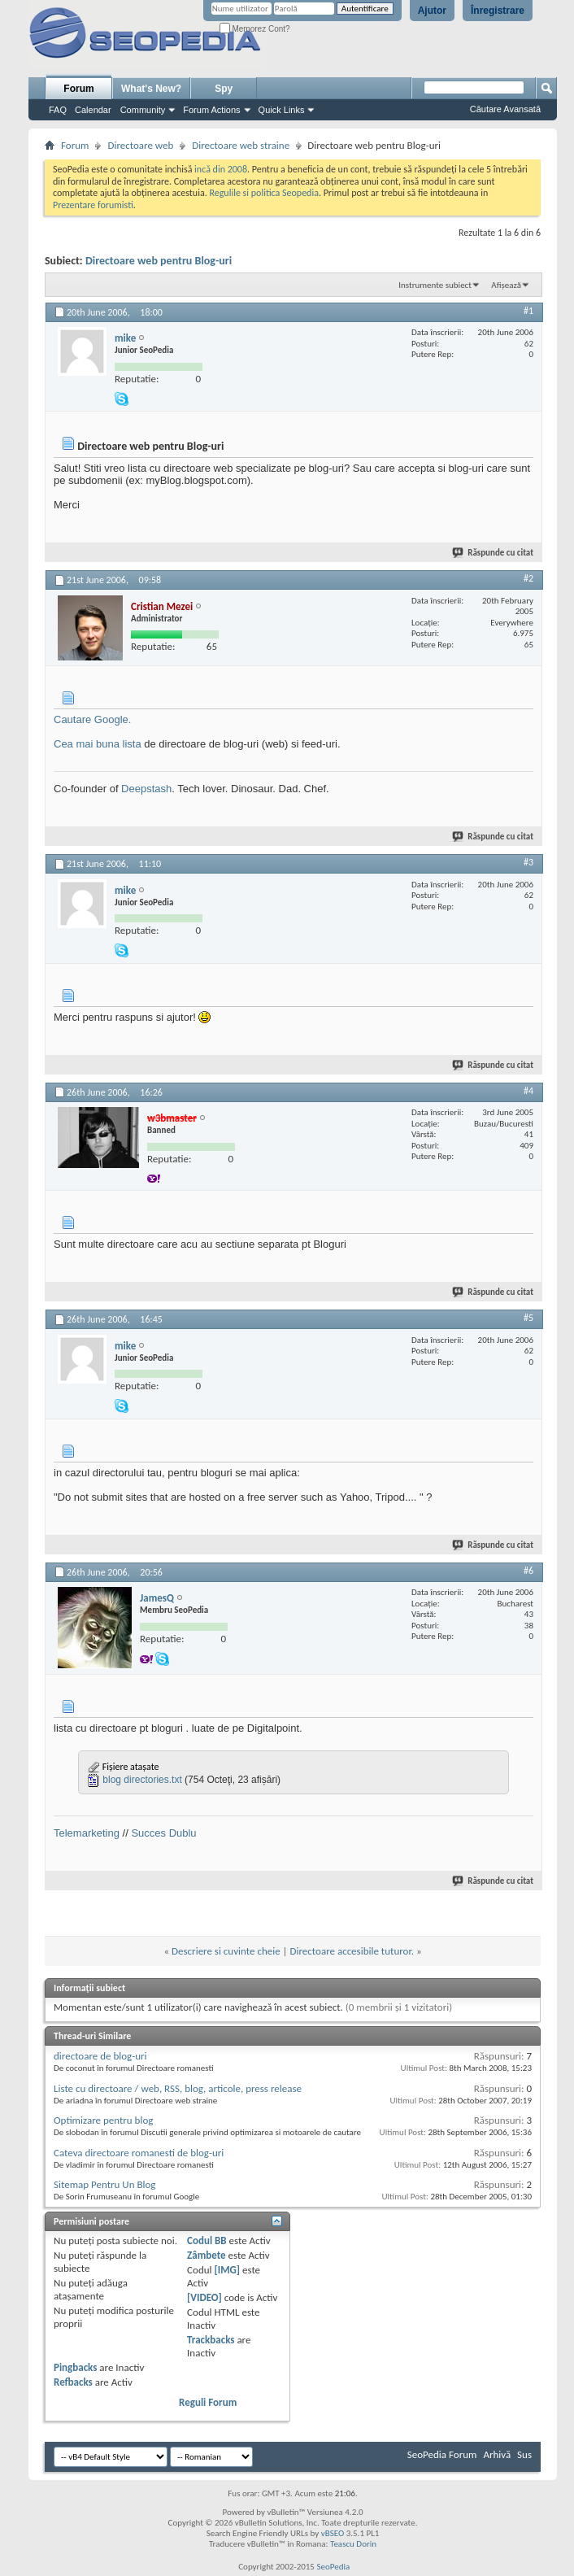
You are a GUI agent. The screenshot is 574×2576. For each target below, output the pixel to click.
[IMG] (227, 2270)
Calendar (93, 110)
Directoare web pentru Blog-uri (158, 261)
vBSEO (333, 2533)
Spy (224, 88)
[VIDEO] (204, 2297)
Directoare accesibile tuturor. (352, 1951)
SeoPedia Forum (442, 2454)
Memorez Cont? (255, 28)
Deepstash (146, 788)
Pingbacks (75, 2367)
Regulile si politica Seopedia (264, 192)
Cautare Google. (92, 719)
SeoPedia (333, 2566)
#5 (528, 1317)
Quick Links (282, 110)
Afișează (506, 285)
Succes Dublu (163, 1833)
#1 (528, 310)
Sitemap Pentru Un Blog (104, 2184)
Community (143, 110)
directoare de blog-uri (100, 2056)
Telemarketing (87, 1833)
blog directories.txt (141, 1779)
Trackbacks (210, 2340)
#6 (528, 1570)
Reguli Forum (208, 2402)
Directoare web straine (240, 145)
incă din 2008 (220, 169)
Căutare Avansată (505, 109)
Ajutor (432, 10)
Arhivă (497, 2454)
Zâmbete (206, 2255)
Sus (524, 2454)
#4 (528, 1090)
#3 (528, 862)
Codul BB (207, 2240)
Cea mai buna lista (97, 744)
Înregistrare (497, 10)
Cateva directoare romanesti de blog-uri (139, 2153)
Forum (78, 88)
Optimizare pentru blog (103, 2120)
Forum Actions (211, 110)
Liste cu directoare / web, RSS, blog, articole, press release (178, 2088)
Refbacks (73, 2382)
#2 (528, 578)
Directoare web (140, 145)
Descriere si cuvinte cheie (226, 1951)
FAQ (58, 110)
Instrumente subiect (435, 285)
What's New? (151, 88)
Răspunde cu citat (493, 552)
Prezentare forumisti (93, 205)
